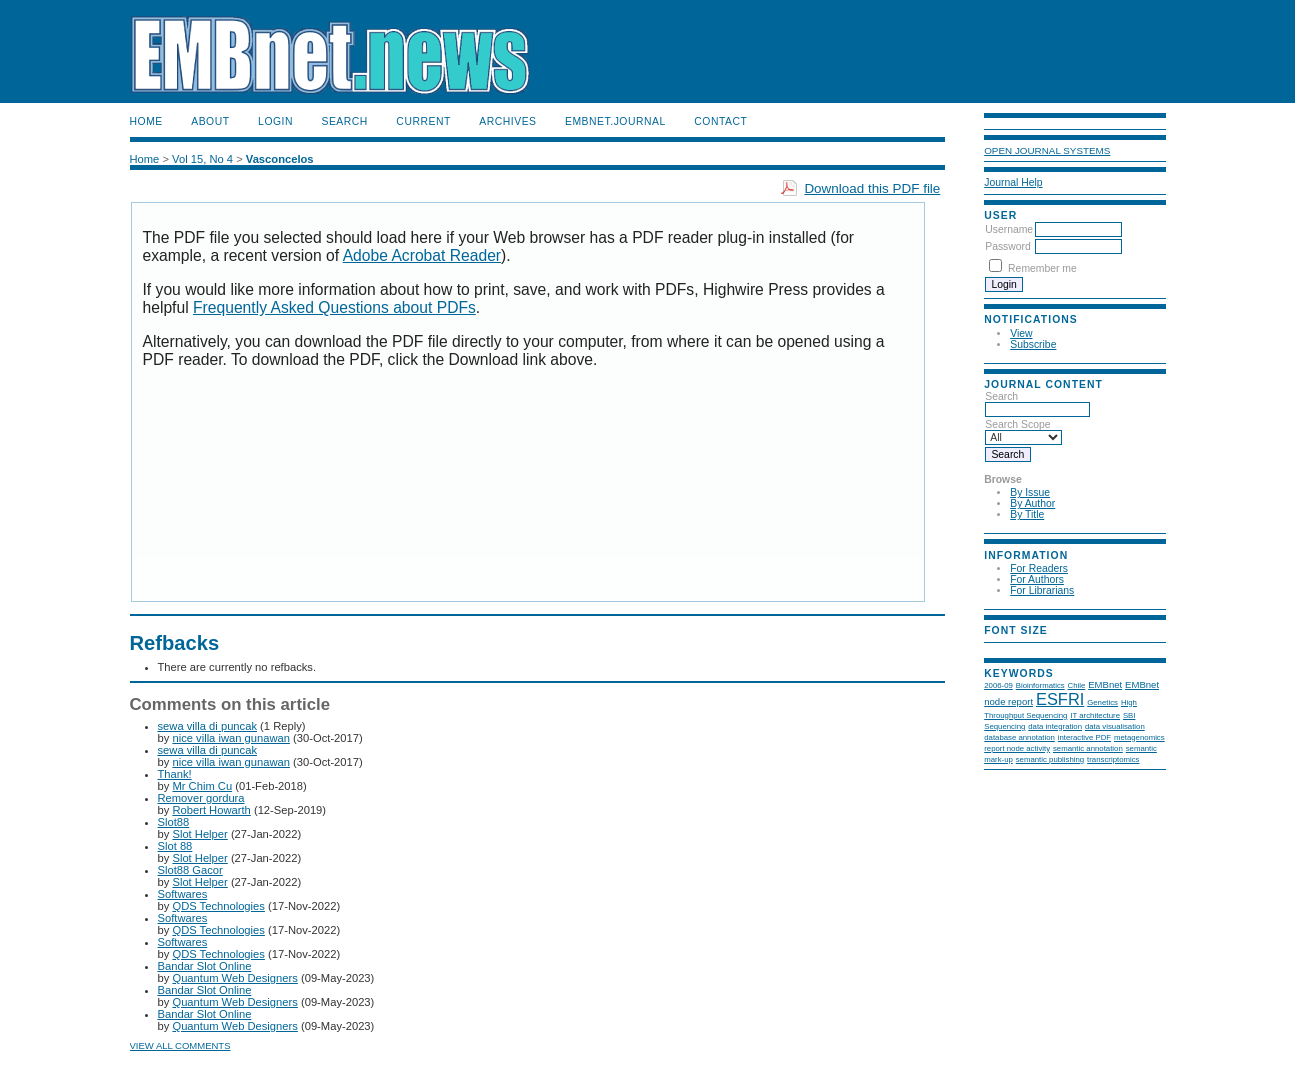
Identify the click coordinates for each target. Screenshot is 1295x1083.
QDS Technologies (218, 906)
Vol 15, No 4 (202, 159)
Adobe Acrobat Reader (422, 255)
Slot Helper (199, 834)
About (210, 121)
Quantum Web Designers (234, 978)
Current (423, 121)
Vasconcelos (280, 159)
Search (344, 121)
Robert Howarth (211, 810)
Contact (720, 121)
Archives (507, 121)
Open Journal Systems (1047, 150)
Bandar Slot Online (205, 966)
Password (1008, 246)
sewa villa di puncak (208, 726)
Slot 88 (175, 846)
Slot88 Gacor (190, 870)
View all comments (180, 1045)
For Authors (1037, 579)
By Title (1027, 514)
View (1021, 333)
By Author (1032, 503)
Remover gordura (201, 798)
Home (146, 121)
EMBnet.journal (615, 121)
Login (275, 121)
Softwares (183, 894)
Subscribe (1033, 344)
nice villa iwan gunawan (231, 738)
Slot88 (174, 822)
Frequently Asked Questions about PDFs (334, 307)
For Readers (1039, 568)
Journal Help (1013, 182)
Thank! (175, 774)
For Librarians (1042, 590)
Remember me (1042, 268)
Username (1009, 229)
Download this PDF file (872, 188)
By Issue (1030, 492)
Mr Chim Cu (202, 786)
